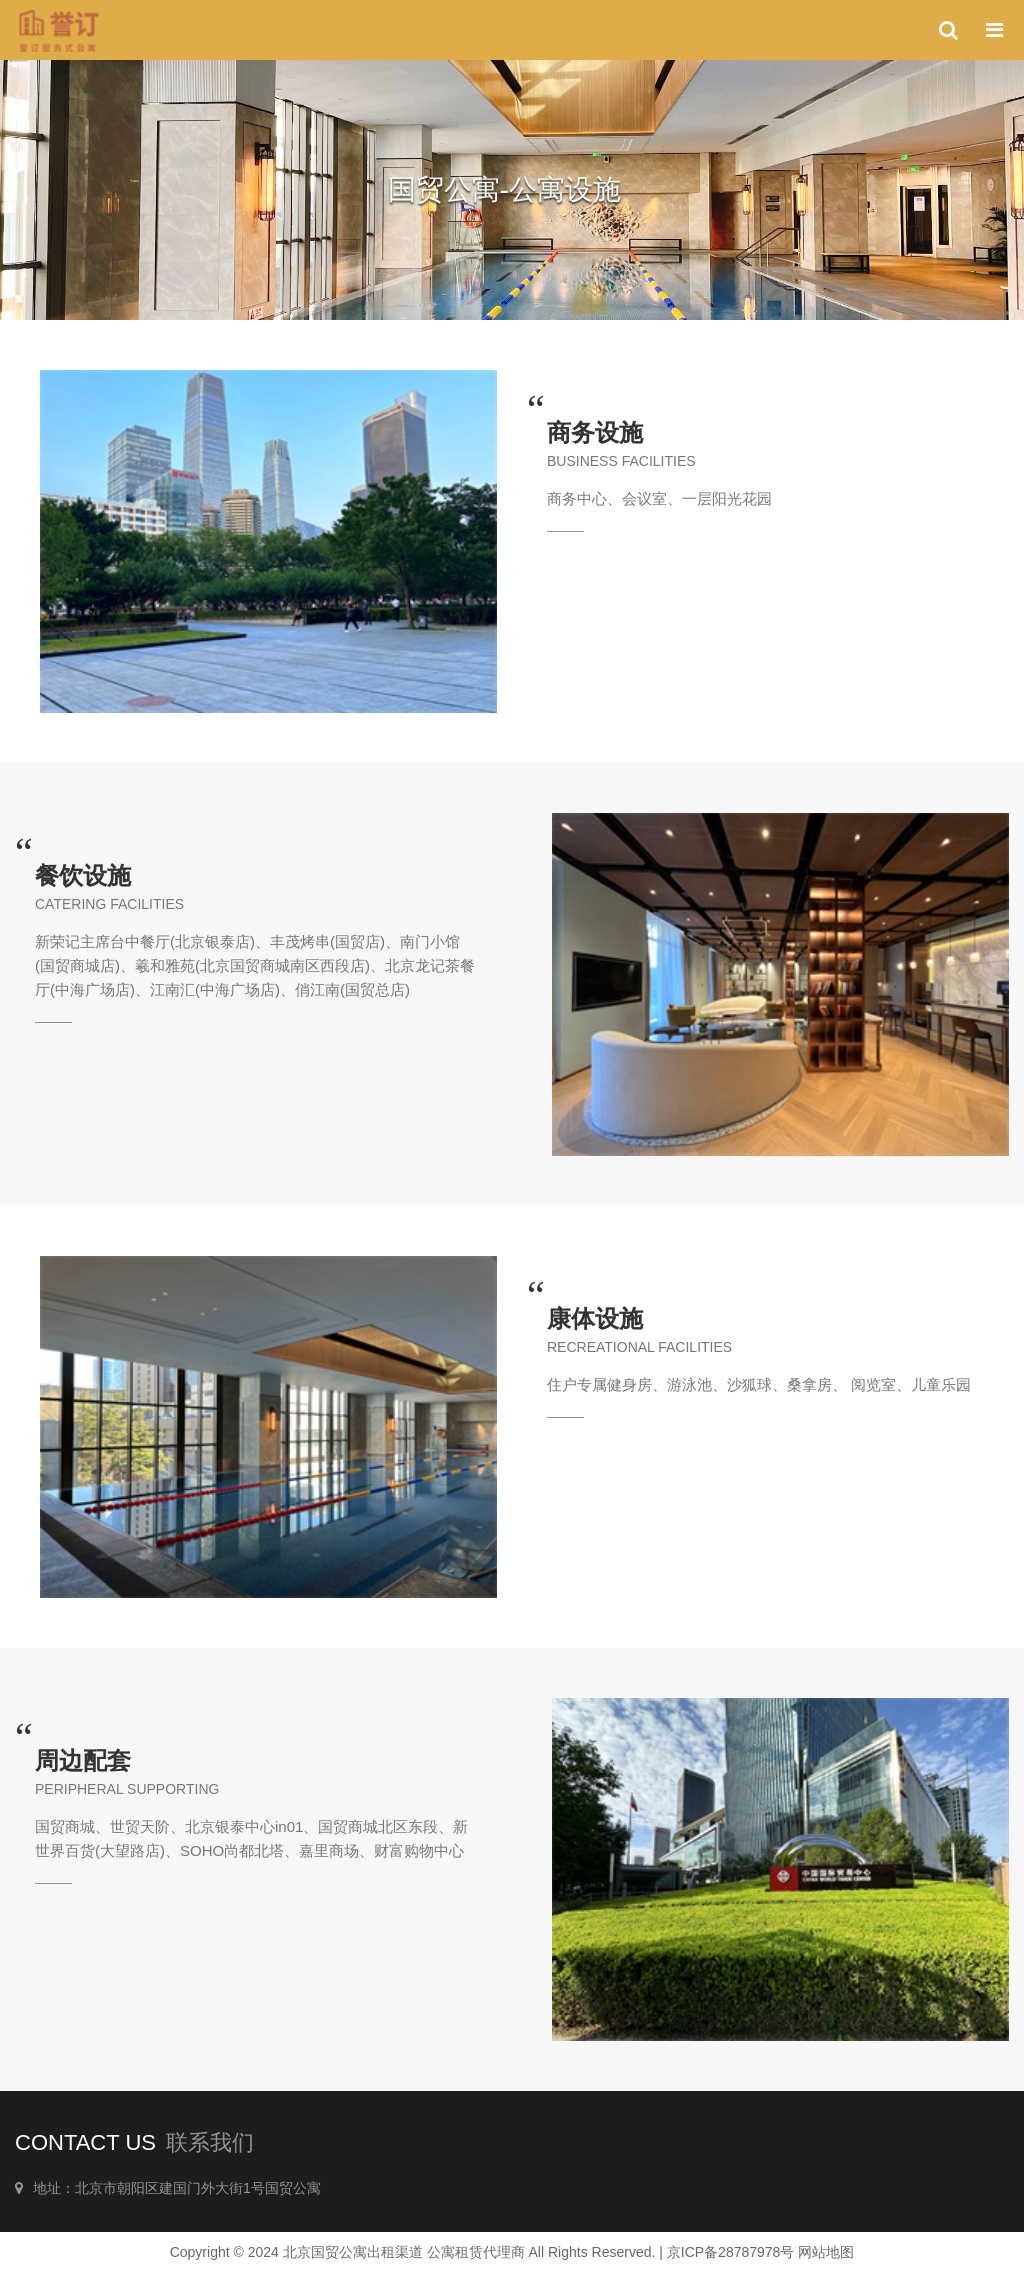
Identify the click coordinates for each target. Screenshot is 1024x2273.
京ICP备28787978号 (731, 2252)
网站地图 (826, 2252)
